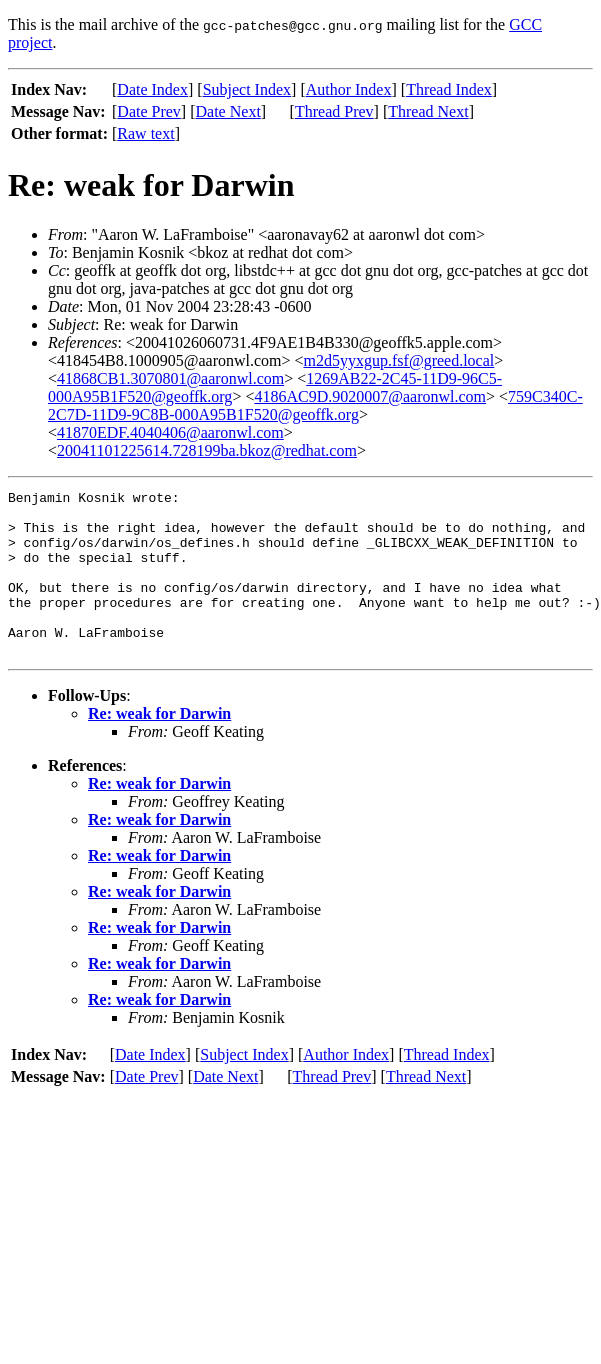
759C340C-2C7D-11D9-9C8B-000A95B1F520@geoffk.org (315, 405)
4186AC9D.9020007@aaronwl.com (370, 396)
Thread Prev (334, 111)
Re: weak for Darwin (159, 746)
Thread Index (449, 89)
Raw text (145, 133)
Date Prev (149, 111)
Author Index (349, 89)
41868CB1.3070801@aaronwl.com (170, 378)
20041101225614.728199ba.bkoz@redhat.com (207, 450)
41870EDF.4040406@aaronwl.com (170, 432)
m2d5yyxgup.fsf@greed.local (399, 360)
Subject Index (247, 89)
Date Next (228, 111)
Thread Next (428, 111)
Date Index (152, 89)
